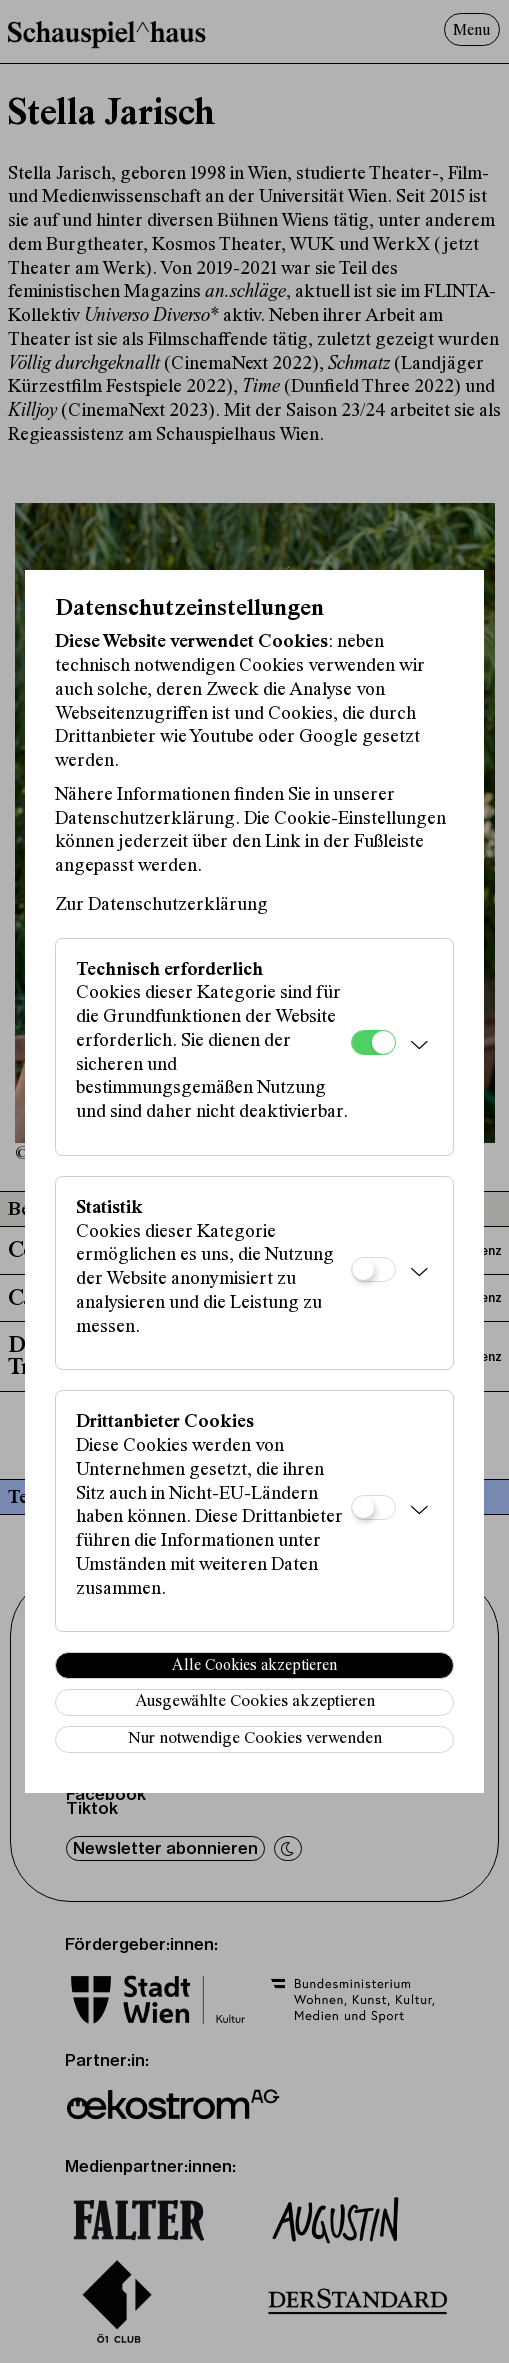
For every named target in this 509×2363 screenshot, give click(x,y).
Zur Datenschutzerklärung (161, 905)
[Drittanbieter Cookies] (373, 1507)
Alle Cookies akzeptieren (254, 1666)
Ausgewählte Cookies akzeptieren (255, 1702)
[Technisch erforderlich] (373, 1042)
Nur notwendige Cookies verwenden (255, 1739)
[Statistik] (373, 1269)
